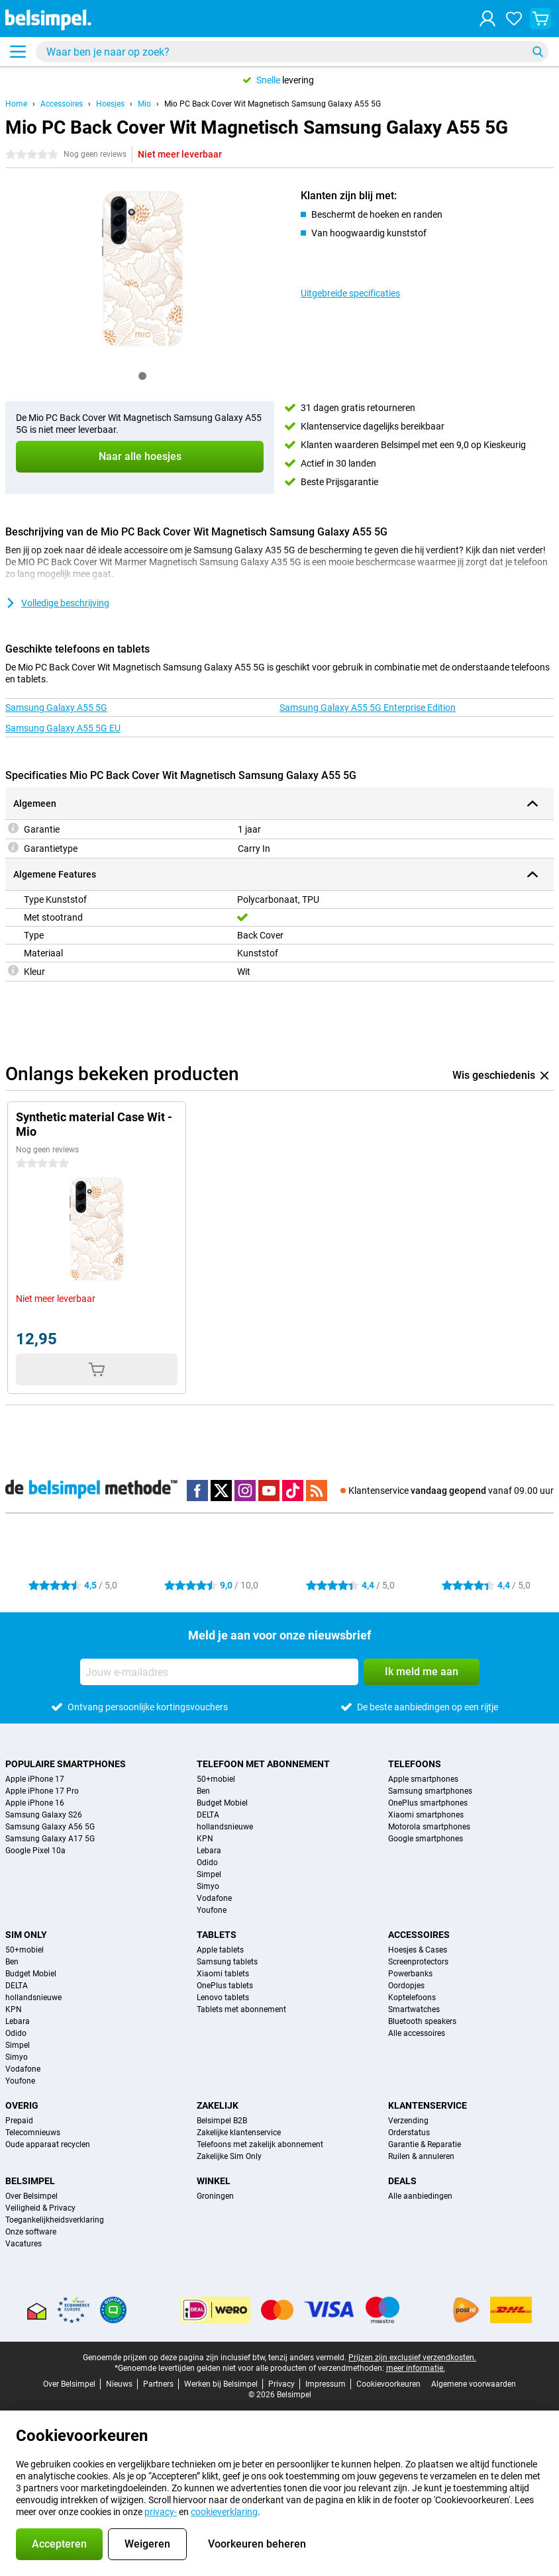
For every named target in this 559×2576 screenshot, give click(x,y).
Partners (158, 2384)
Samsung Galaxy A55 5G (56, 707)
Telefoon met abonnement (263, 1764)
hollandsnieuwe (225, 1826)
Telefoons (414, 1764)
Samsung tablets (227, 1961)
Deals (402, 2181)
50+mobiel (216, 1779)
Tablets (216, 1934)
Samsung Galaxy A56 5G (50, 1826)
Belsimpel (30, 2181)
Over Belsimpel (31, 2196)
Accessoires (61, 104)
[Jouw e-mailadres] (219, 1672)
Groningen (215, 2196)
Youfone (212, 1910)
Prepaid (19, 2120)
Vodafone (214, 1898)
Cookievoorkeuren (388, 2384)
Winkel (213, 2181)
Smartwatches (414, 2009)
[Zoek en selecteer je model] (292, 51)
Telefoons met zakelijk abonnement (260, 2144)
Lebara (209, 1850)
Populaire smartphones (65, 1764)
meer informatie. (415, 2368)
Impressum (325, 2384)
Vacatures (23, 2243)
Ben (203, 1791)
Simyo (208, 1886)
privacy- (160, 2512)
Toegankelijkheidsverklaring (54, 2220)
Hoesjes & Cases (417, 1950)
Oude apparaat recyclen (47, 2144)
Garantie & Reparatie (424, 2144)
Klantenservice (427, 2105)
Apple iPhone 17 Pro (42, 1791)
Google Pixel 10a (35, 1850)
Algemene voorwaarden (473, 2384)
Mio (144, 104)
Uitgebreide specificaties (350, 293)
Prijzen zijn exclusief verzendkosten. (412, 2357)
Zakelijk (217, 2105)
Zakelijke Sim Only (229, 2156)
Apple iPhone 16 (34, 1803)
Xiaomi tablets (223, 1973)
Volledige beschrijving (57, 603)
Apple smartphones (423, 1779)
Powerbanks (410, 1973)
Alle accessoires (416, 2033)
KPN (205, 1838)
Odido (207, 1862)
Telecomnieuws (32, 2132)
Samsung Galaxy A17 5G (50, 1838)
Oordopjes (406, 1985)
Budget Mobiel (222, 1803)
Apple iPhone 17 (34, 1779)
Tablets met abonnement (241, 2009)
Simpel (209, 1874)
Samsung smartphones (430, 1791)
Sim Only (26, 1934)
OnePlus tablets (225, 1985)
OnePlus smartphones (428, 1803)
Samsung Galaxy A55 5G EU (63, 728)
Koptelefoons (412, 1997)
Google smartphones (425, 1838)
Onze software (30, 2231)
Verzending (408, 2120)
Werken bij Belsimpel (221, 2384)
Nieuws (119, 2384)
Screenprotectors (418, 1961)
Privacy (281, 2384)
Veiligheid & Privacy (40, 2208)
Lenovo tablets (223, 1997)
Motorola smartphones (429, 1826)
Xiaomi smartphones (426, 1814)
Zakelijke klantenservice (239, 2132)
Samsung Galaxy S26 (43, 1814)
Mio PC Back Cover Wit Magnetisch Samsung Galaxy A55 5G (272, 104)
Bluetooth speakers (422, 2021)
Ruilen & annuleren (421, 2156)
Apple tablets (220, 1950)
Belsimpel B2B (222, 2120)
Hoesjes (110, 104)
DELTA (208, 1814)
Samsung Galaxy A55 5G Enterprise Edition (368, 707)
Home (16, 104)
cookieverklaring (224, 2512)
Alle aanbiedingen (420, 2196)
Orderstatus (409, 2132)
